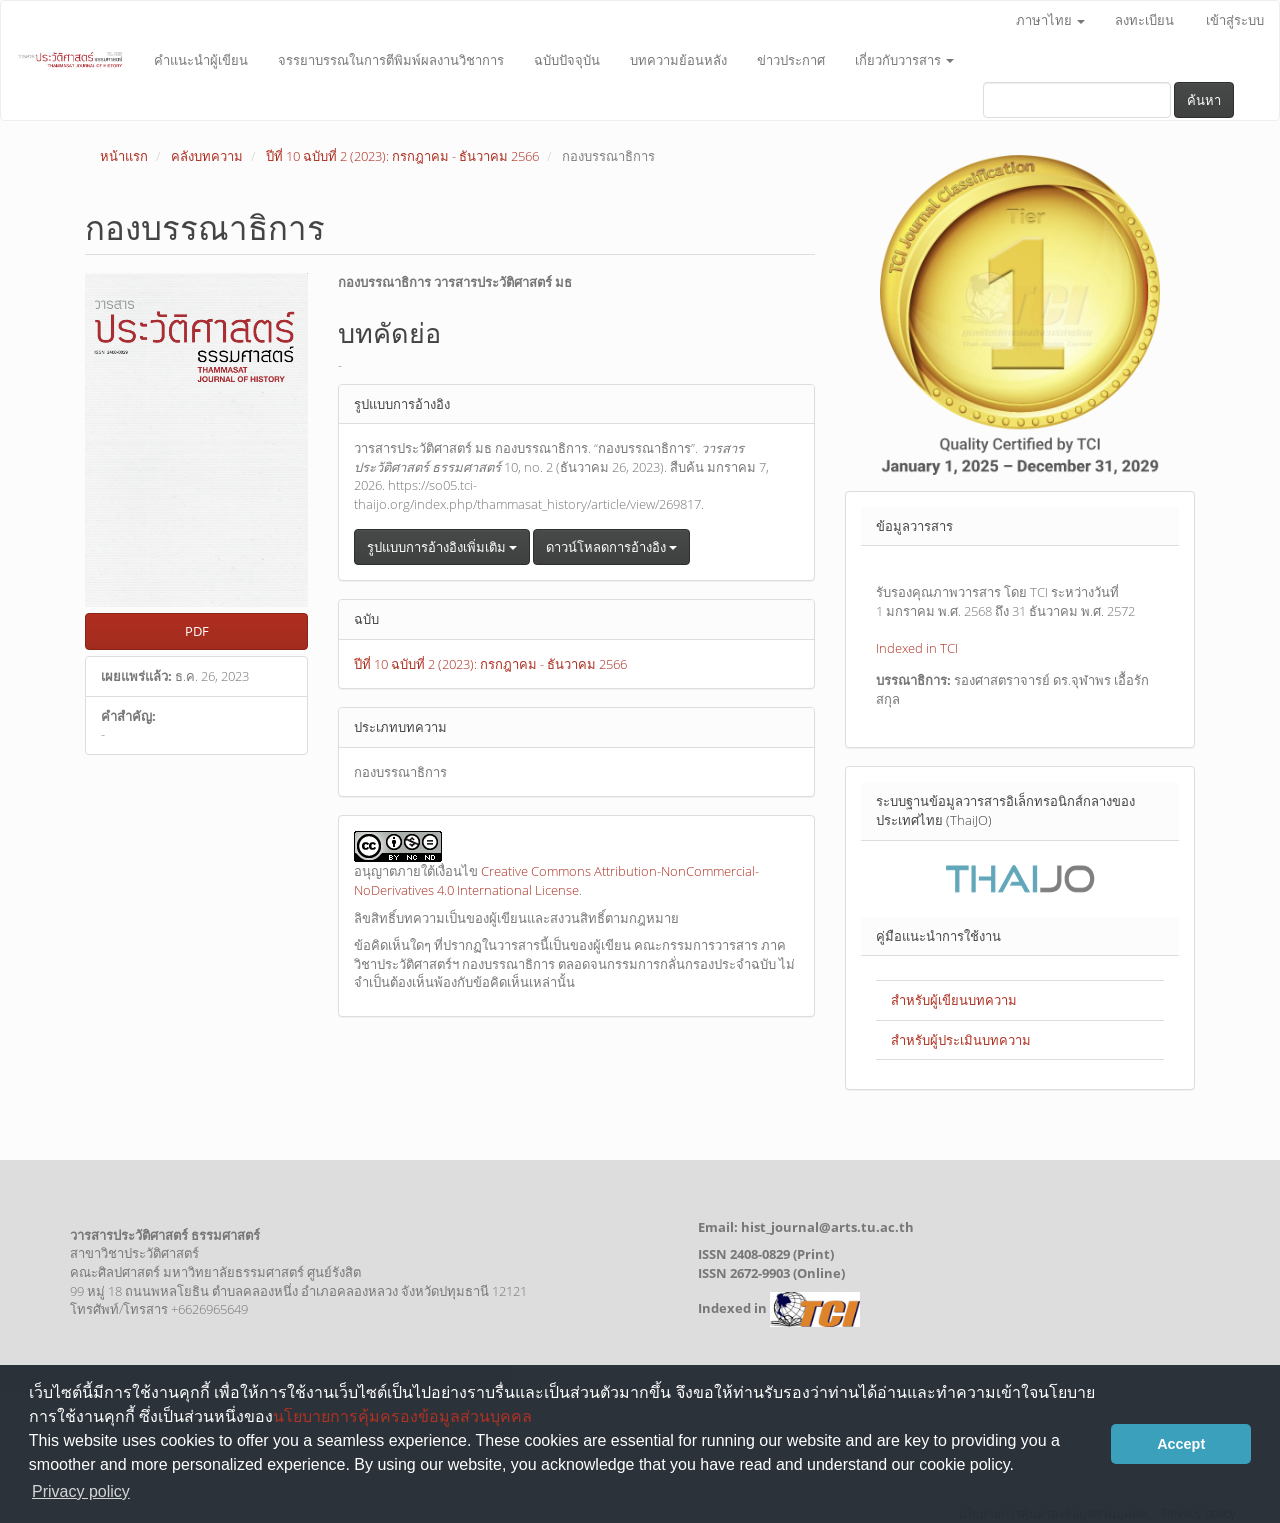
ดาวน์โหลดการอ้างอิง (611, 547)
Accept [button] (1181, 1444)
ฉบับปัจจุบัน (567, 60)
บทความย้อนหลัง (678, 60)
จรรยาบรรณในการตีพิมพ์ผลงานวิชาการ (391, 60)
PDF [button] (197, 631)
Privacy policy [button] (81, 1491)
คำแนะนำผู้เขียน (201, 60)
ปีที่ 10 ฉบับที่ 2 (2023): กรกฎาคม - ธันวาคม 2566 (402, 156)
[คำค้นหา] (1077, 100)
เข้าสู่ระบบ (1235, 20)
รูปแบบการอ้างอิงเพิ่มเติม (442, 547)
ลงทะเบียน (1144, 20)
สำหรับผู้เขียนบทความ (954, 1000)
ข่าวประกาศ (791, 60)
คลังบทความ (207, 156)
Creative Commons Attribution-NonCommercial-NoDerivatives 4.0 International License (556, 880)
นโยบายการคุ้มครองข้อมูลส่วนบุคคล (402, 1416)
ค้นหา (1204, 100)
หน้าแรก (124, 156)
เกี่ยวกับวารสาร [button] (904, 60)
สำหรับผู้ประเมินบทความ (961, 1040)
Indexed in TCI (917, 648)
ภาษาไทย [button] (1050, 20)
